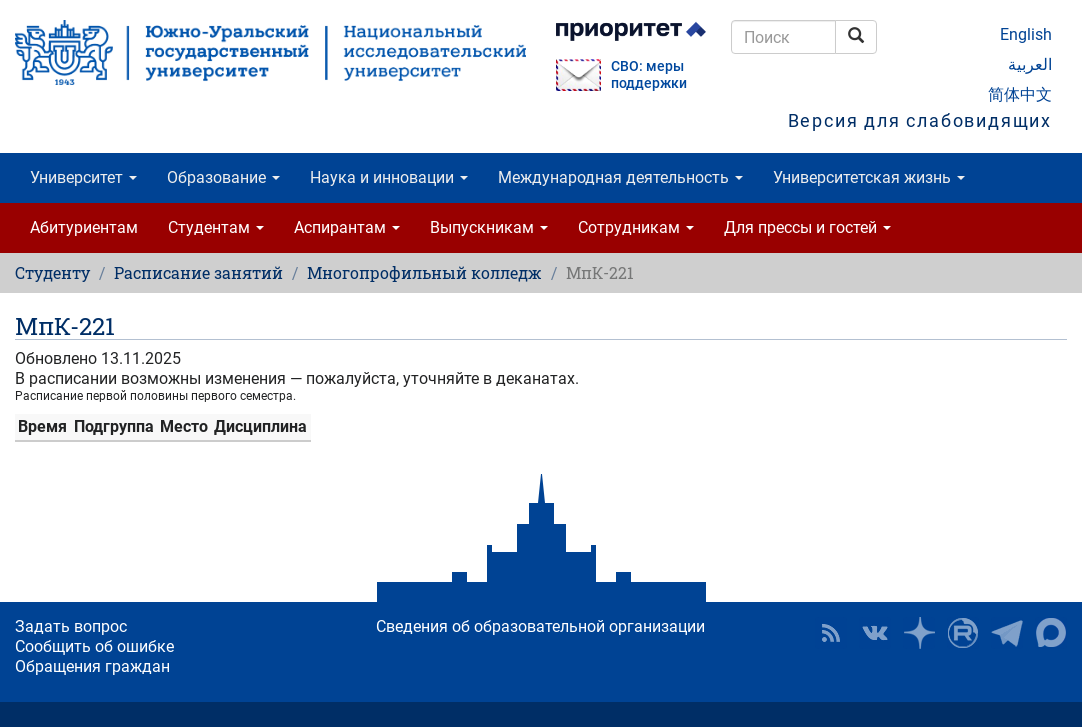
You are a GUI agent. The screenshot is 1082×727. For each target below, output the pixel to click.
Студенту (52, 272)
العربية (1030, 64)
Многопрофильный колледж (424, 272)
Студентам (216, 227)
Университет (83, 177)
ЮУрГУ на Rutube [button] (963, 633)
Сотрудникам (636, 227)
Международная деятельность (620, 177)
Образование (223, 177)
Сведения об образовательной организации (540, 626)
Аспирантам (347, 227)
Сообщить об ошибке (94, 646)
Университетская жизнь (869, 177)
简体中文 (1020, 94)
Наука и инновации (389, 177)
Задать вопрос (71, 626)
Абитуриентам (84, 227)
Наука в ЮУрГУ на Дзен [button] (919, 633)
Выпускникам (489, 227)
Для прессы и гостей (807, 227)
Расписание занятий (198, 272)
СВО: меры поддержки (649, 75)
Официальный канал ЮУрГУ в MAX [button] (1051, 633)
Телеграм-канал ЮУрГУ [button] (1007, 633)
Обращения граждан (92, 666)
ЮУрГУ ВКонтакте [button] (875, 633)
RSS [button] (831, 633)
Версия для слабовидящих (920, 120)
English (1026, 34)
